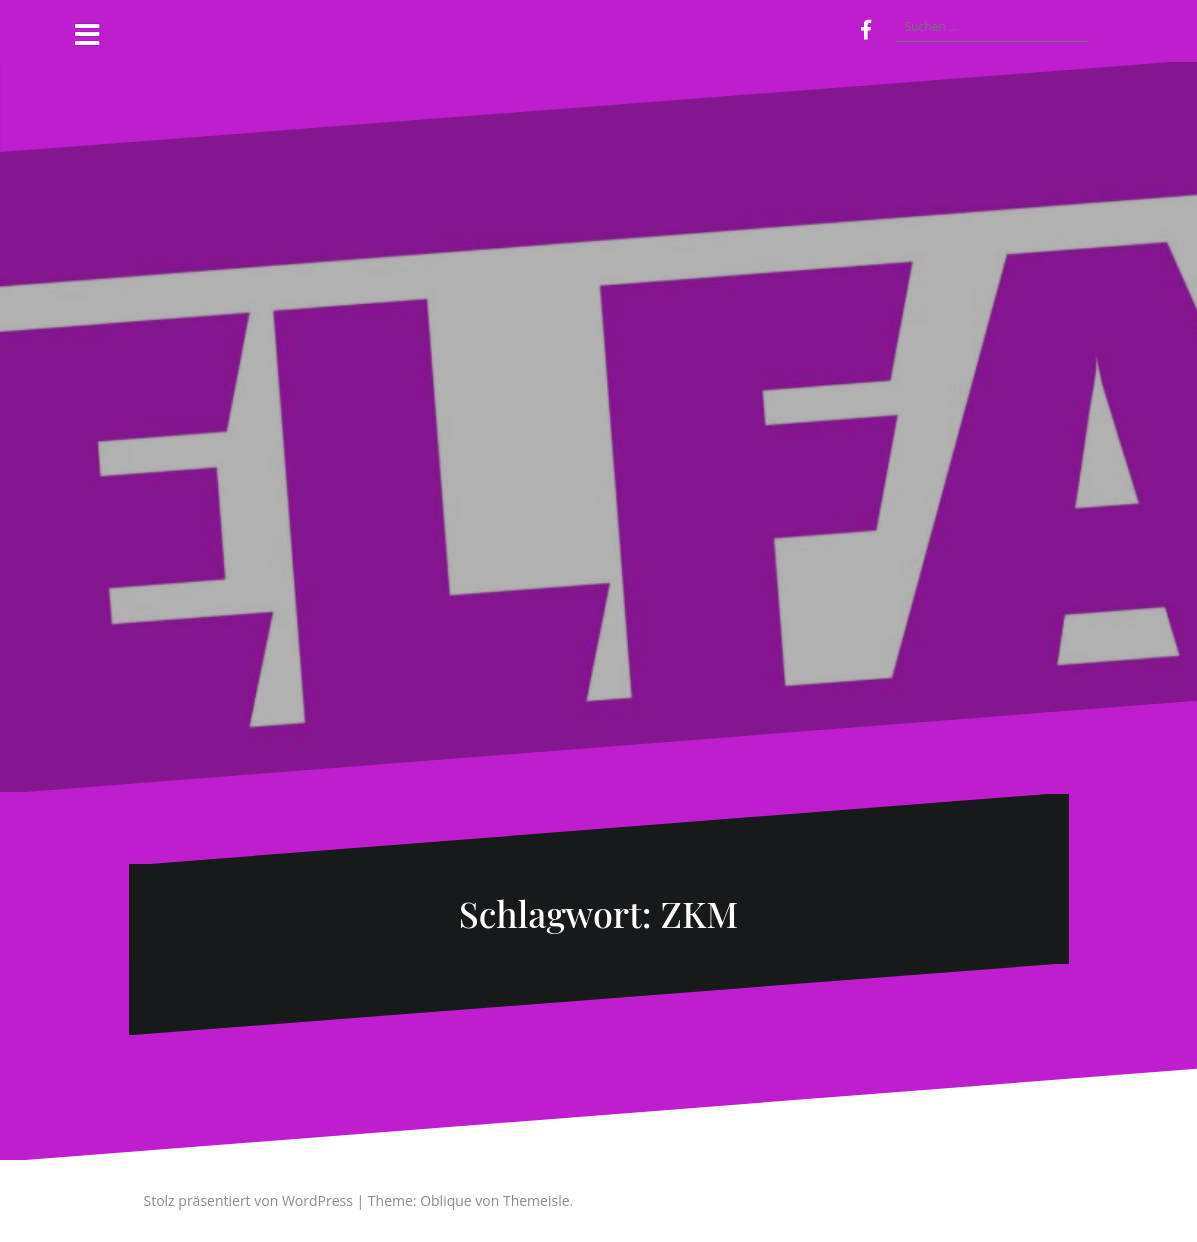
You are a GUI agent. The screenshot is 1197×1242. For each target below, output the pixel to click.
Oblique (446, 1200)
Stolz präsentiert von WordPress (248, 1200)
